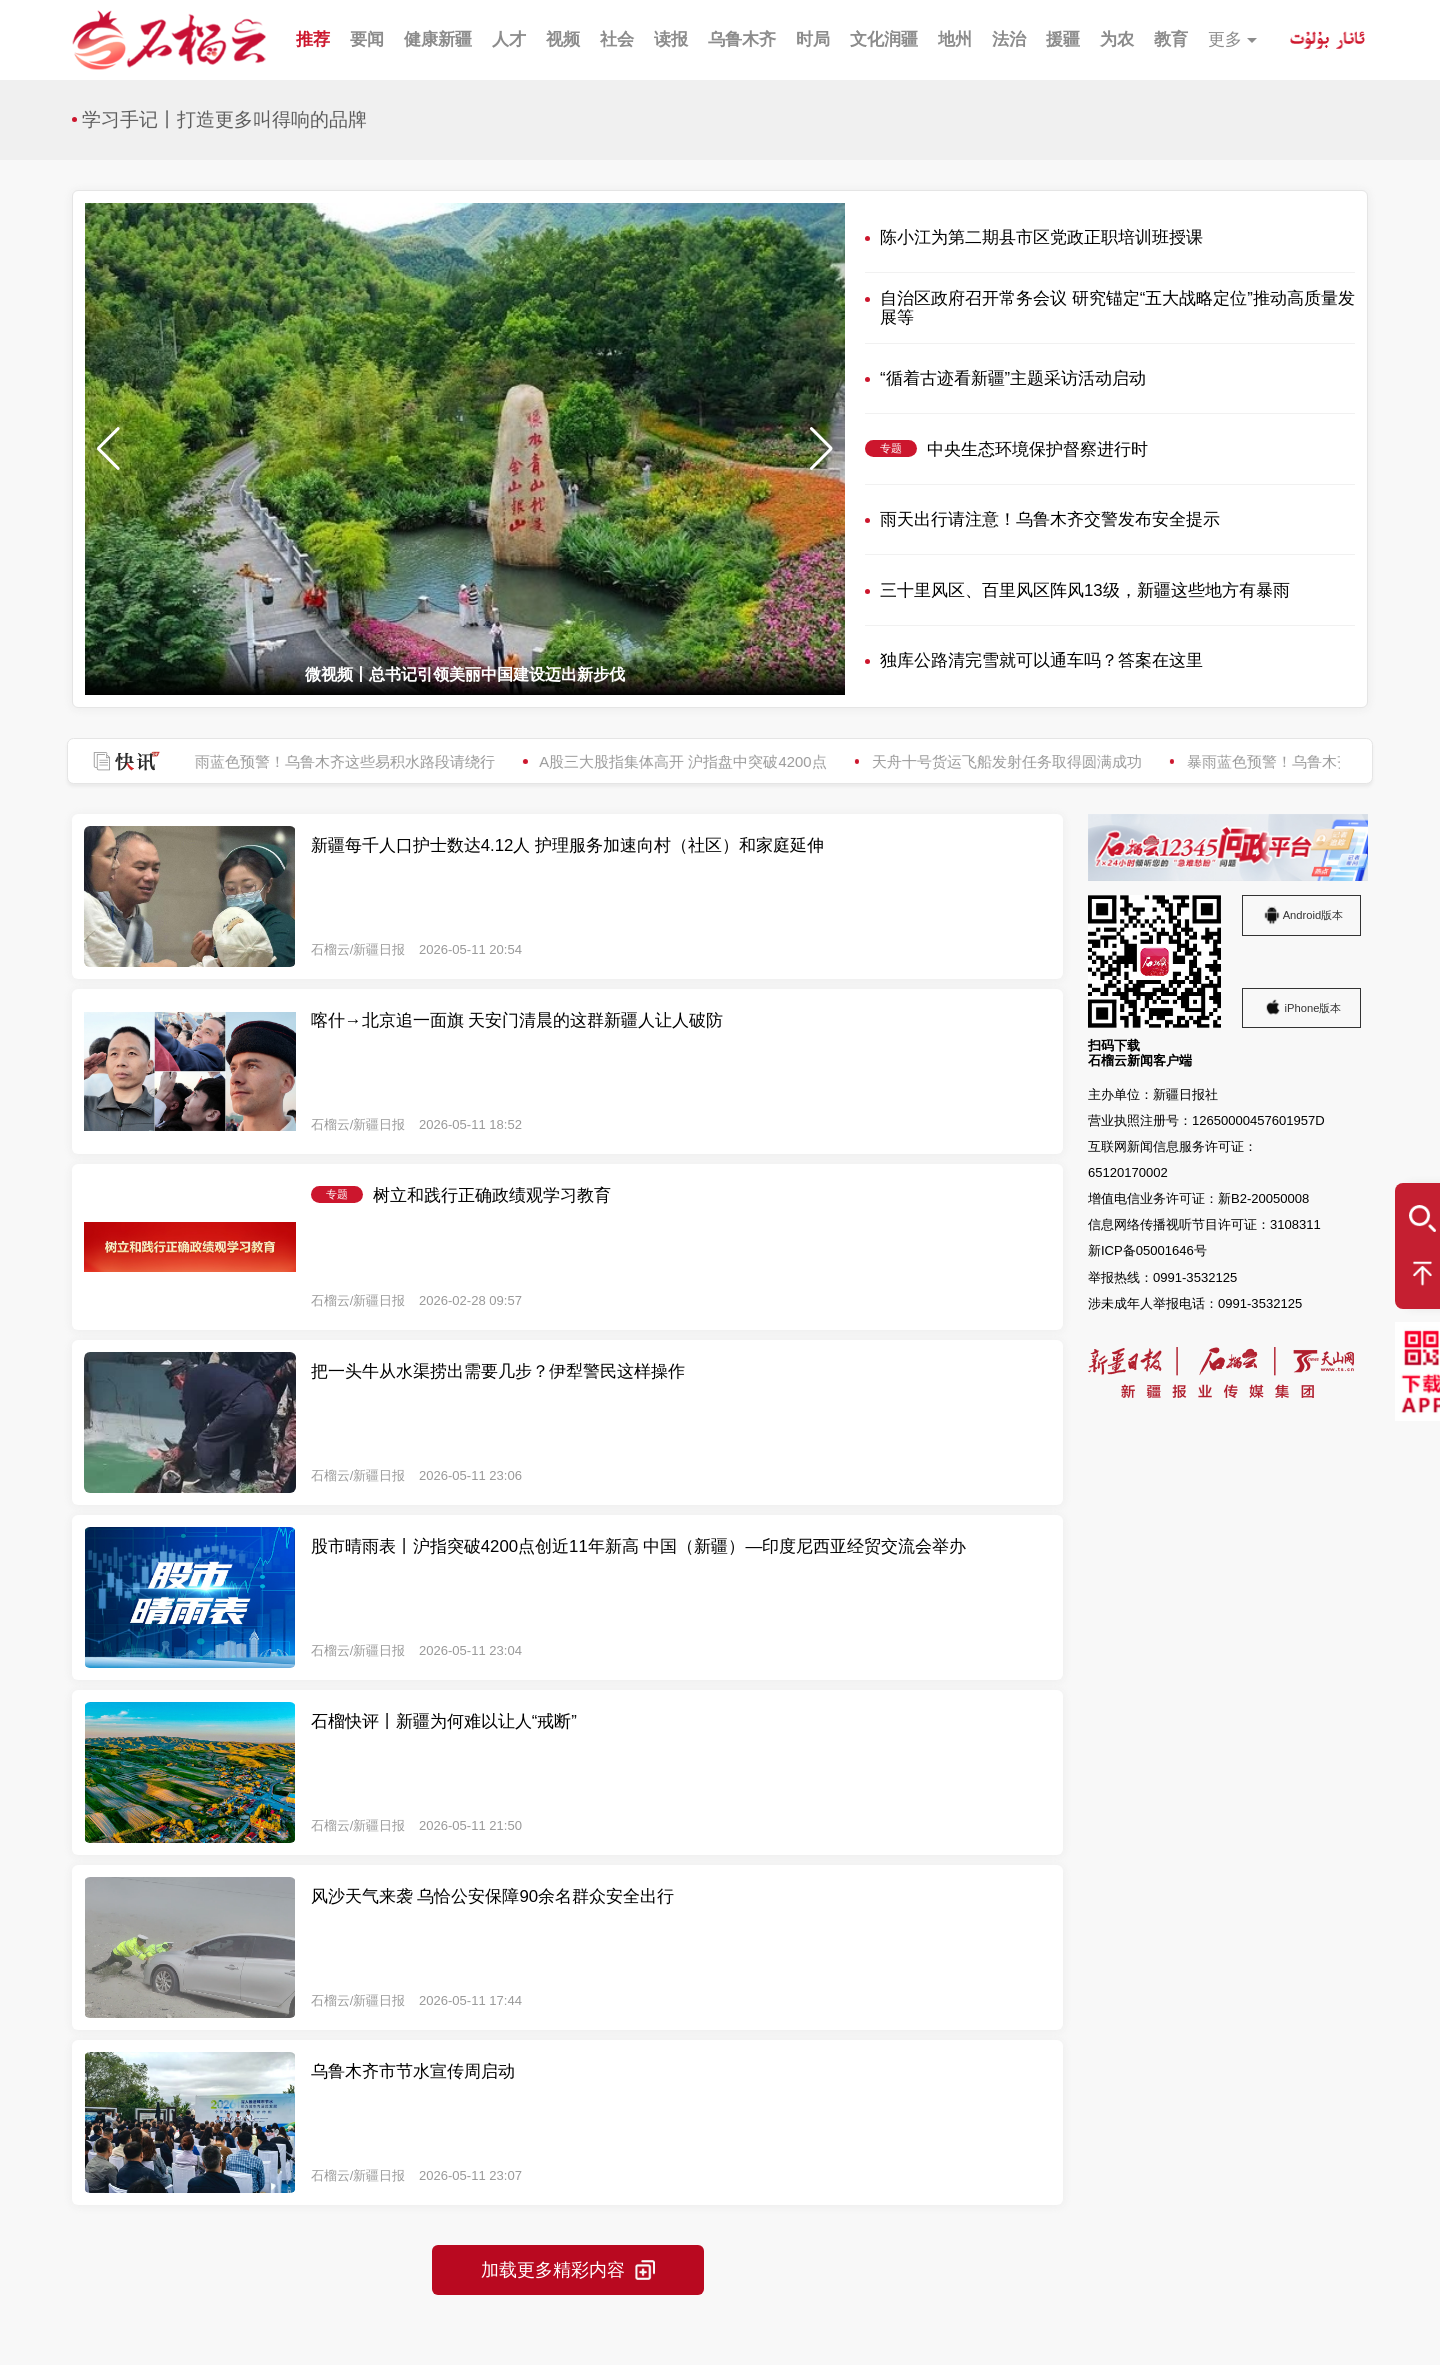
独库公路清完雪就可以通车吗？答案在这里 (1041, 660)
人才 (509, 39)
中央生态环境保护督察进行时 (1037, 449)
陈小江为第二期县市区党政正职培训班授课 (1041, 237)
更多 (1225, 39)
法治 (1009, 39)
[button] (821, 449)
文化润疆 (884, 39)
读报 (671, 39)
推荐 (313, 39)
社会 (617, 39)
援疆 (1063, 39)
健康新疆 (438, 39)
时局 (813, 39)
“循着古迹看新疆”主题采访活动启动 (1013, 378)
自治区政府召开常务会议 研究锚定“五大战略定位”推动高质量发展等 (1117, 308)
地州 (955, 39)
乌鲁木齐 (742, 39)
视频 (563, 39)
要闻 (367, 39)
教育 (1171, 39)
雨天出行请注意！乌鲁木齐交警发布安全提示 (1050, 519)
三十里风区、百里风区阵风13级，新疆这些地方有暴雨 (1085, 590)
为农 (1117, 39)
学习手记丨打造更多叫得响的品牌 (224, 119)
